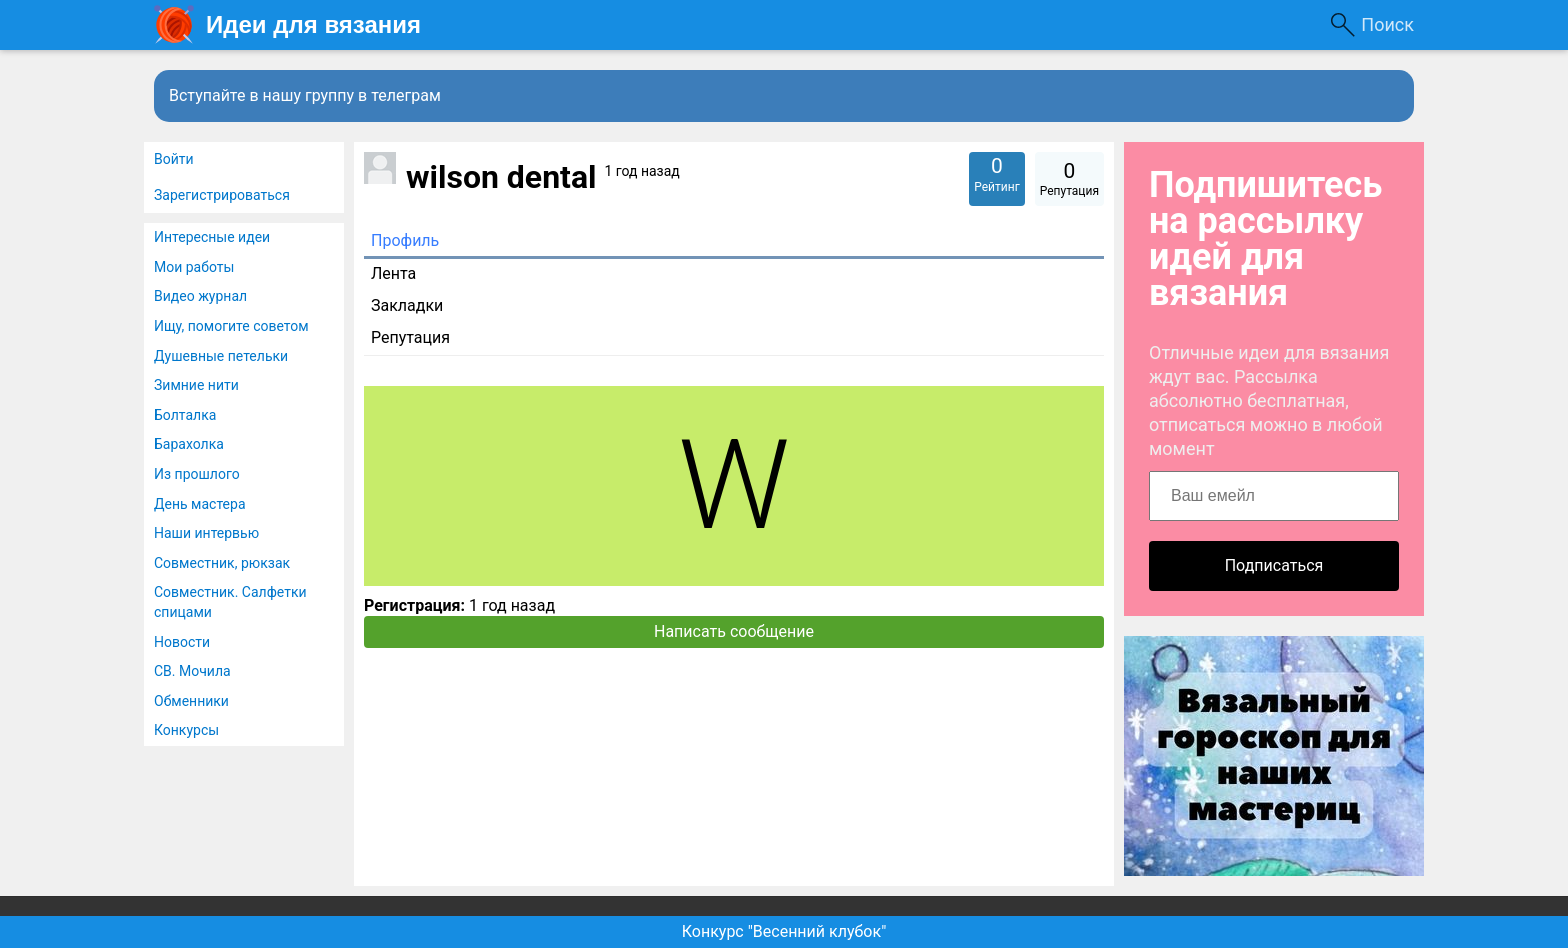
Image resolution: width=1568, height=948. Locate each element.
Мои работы (194, 267)
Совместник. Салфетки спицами (230, 602)
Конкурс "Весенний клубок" (784, 931)
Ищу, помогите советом (231, 326)
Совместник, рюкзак (222, 563)
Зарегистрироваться (222, 195)
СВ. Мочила (192, 671)
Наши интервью (206, 533)
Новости (182, 642)
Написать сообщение (734, 631)
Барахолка (189, 444)
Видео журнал (200, 296)
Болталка (185, 415)
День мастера (200, 504)
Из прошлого (197, 474)
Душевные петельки (221, 356)
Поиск (1387, 24)
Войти (174, 159)
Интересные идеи (212, 237)
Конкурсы (186, 730)
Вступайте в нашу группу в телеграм (305, 95)
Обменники (191, 701)
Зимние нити (196, 385)
